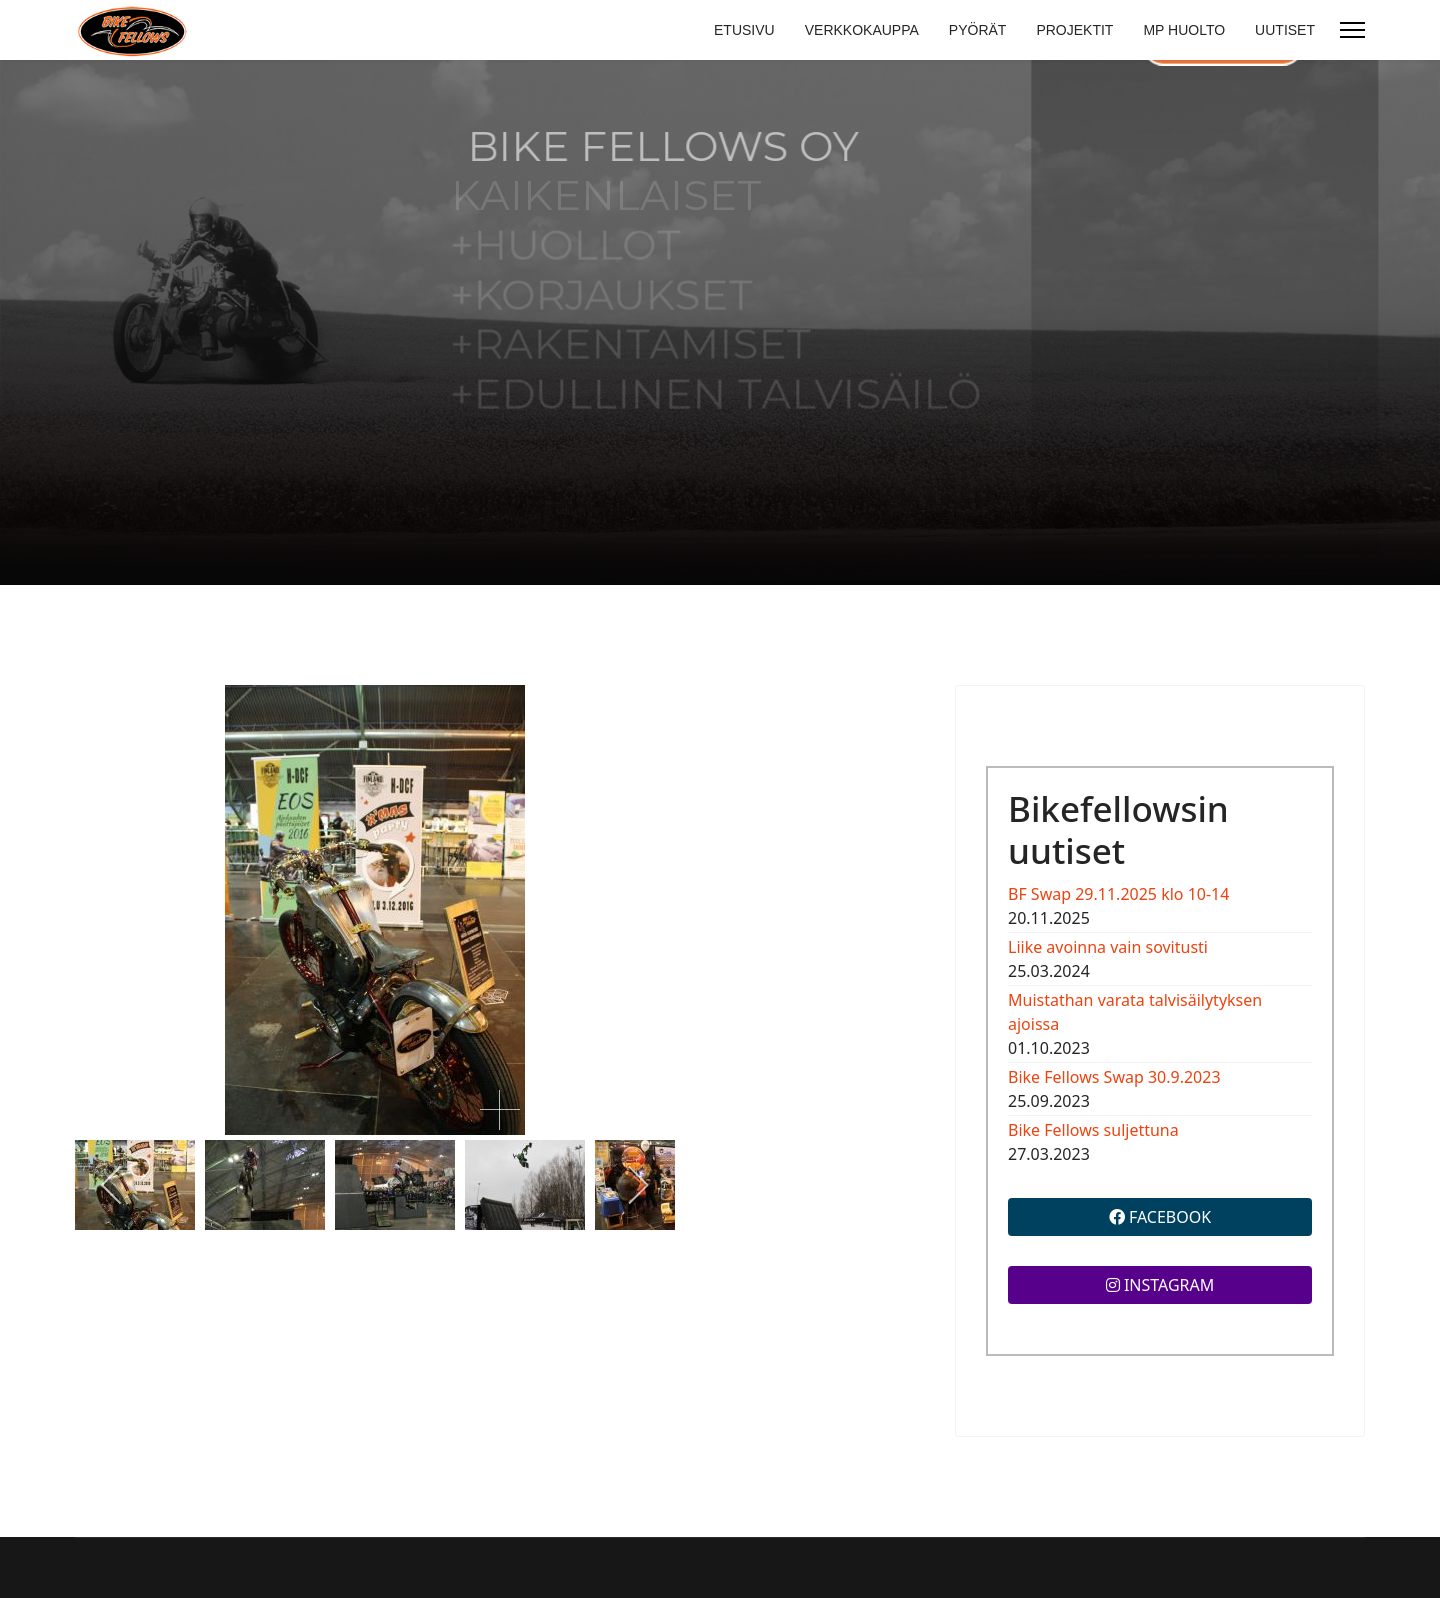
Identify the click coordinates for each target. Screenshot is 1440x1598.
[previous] (112, 1185)
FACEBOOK (1160, 1217)
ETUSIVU (744, 30)
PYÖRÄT (978, 30)
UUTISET (1285, 30)
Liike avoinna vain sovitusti (1108, 947)
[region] (720, 322)
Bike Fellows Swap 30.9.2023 (1114, 1077)
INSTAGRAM (1160, 1285)
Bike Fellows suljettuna (1093, 1130)
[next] (637, 1185)
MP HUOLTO (1184, 30)
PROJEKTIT (1074, 30)
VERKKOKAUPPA (862, 30)
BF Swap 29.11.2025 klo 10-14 (1118, 894)
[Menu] (1352, 30)
